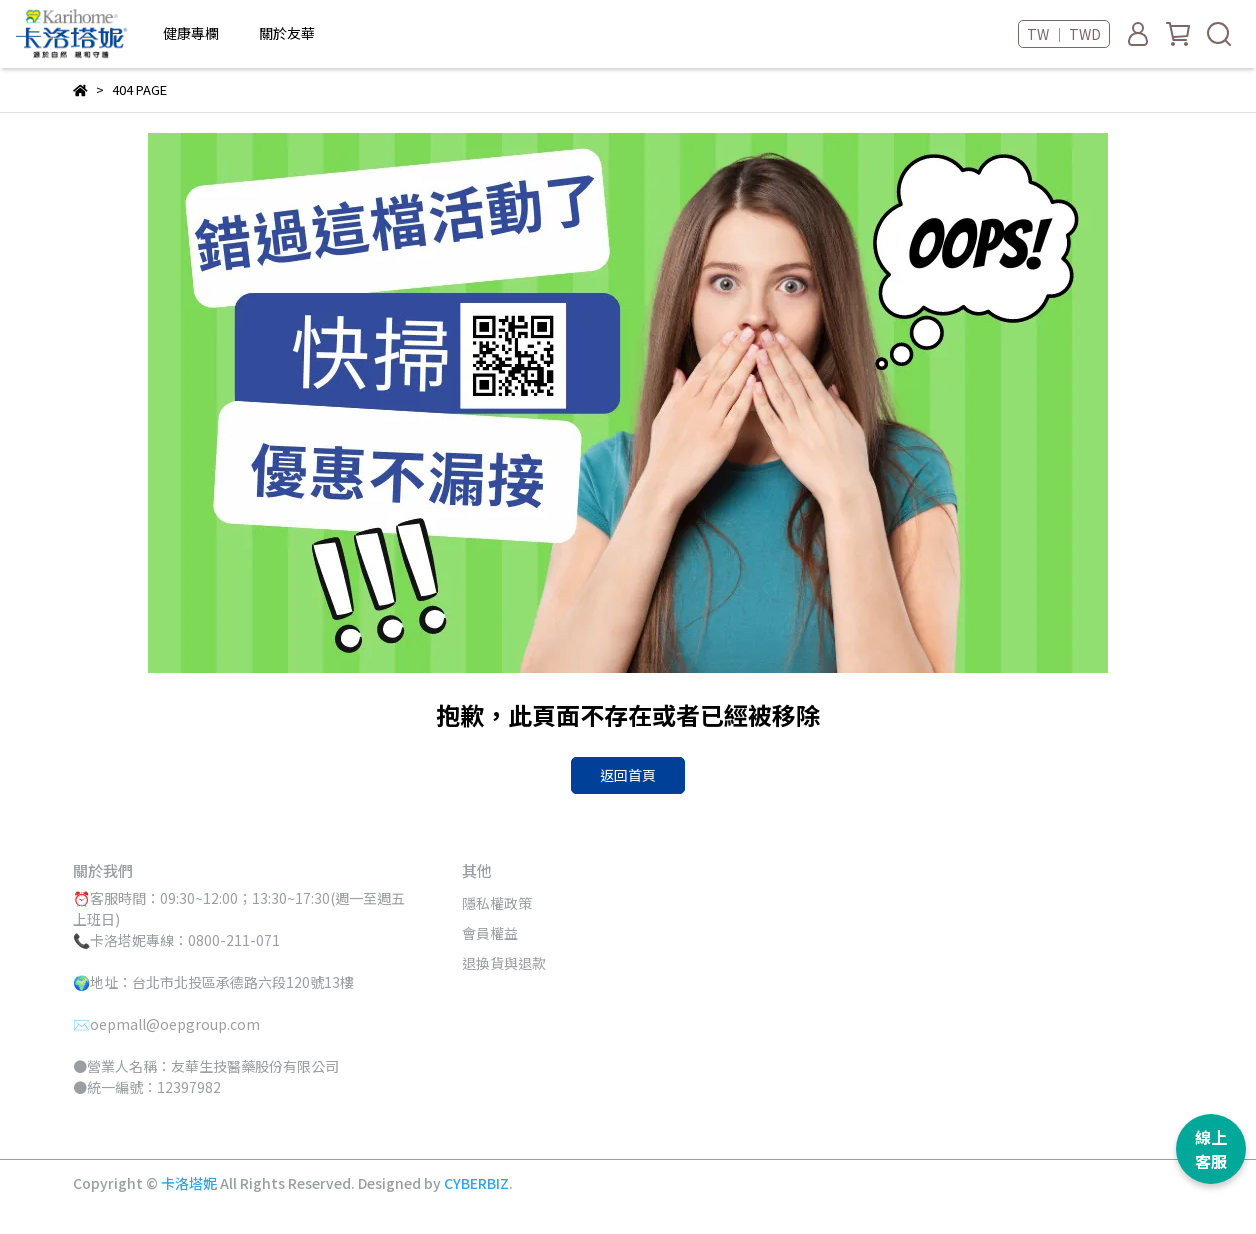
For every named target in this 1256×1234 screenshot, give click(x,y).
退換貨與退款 (504, 963)
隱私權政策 (497, 903)
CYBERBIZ (476, 1183)
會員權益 (490, 933)
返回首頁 (628, 775)
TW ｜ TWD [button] (1064, 34)
